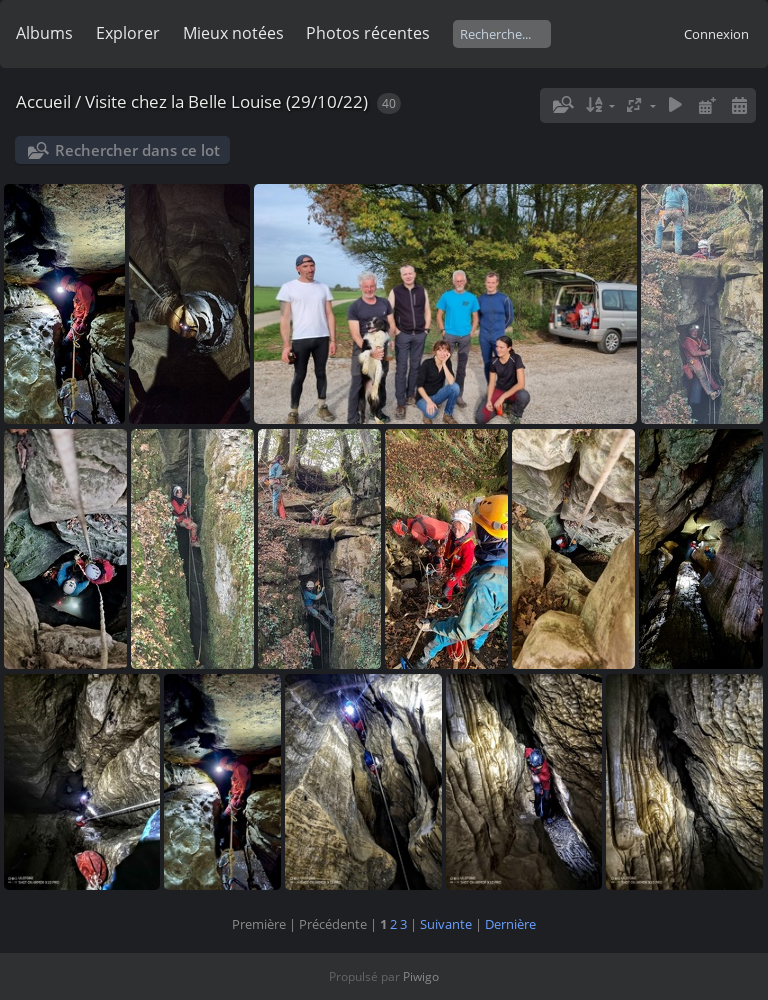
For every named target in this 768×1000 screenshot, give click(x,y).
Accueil (43, 101)
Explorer (128, 33)
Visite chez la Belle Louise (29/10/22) (226, 101)
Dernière (510, 924)
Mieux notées (233, 33)
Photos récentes (368, 33)
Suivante (446, 924)
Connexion (716, 34)
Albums (44, 33)
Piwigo (421, 976)
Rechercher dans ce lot (137, 150)
